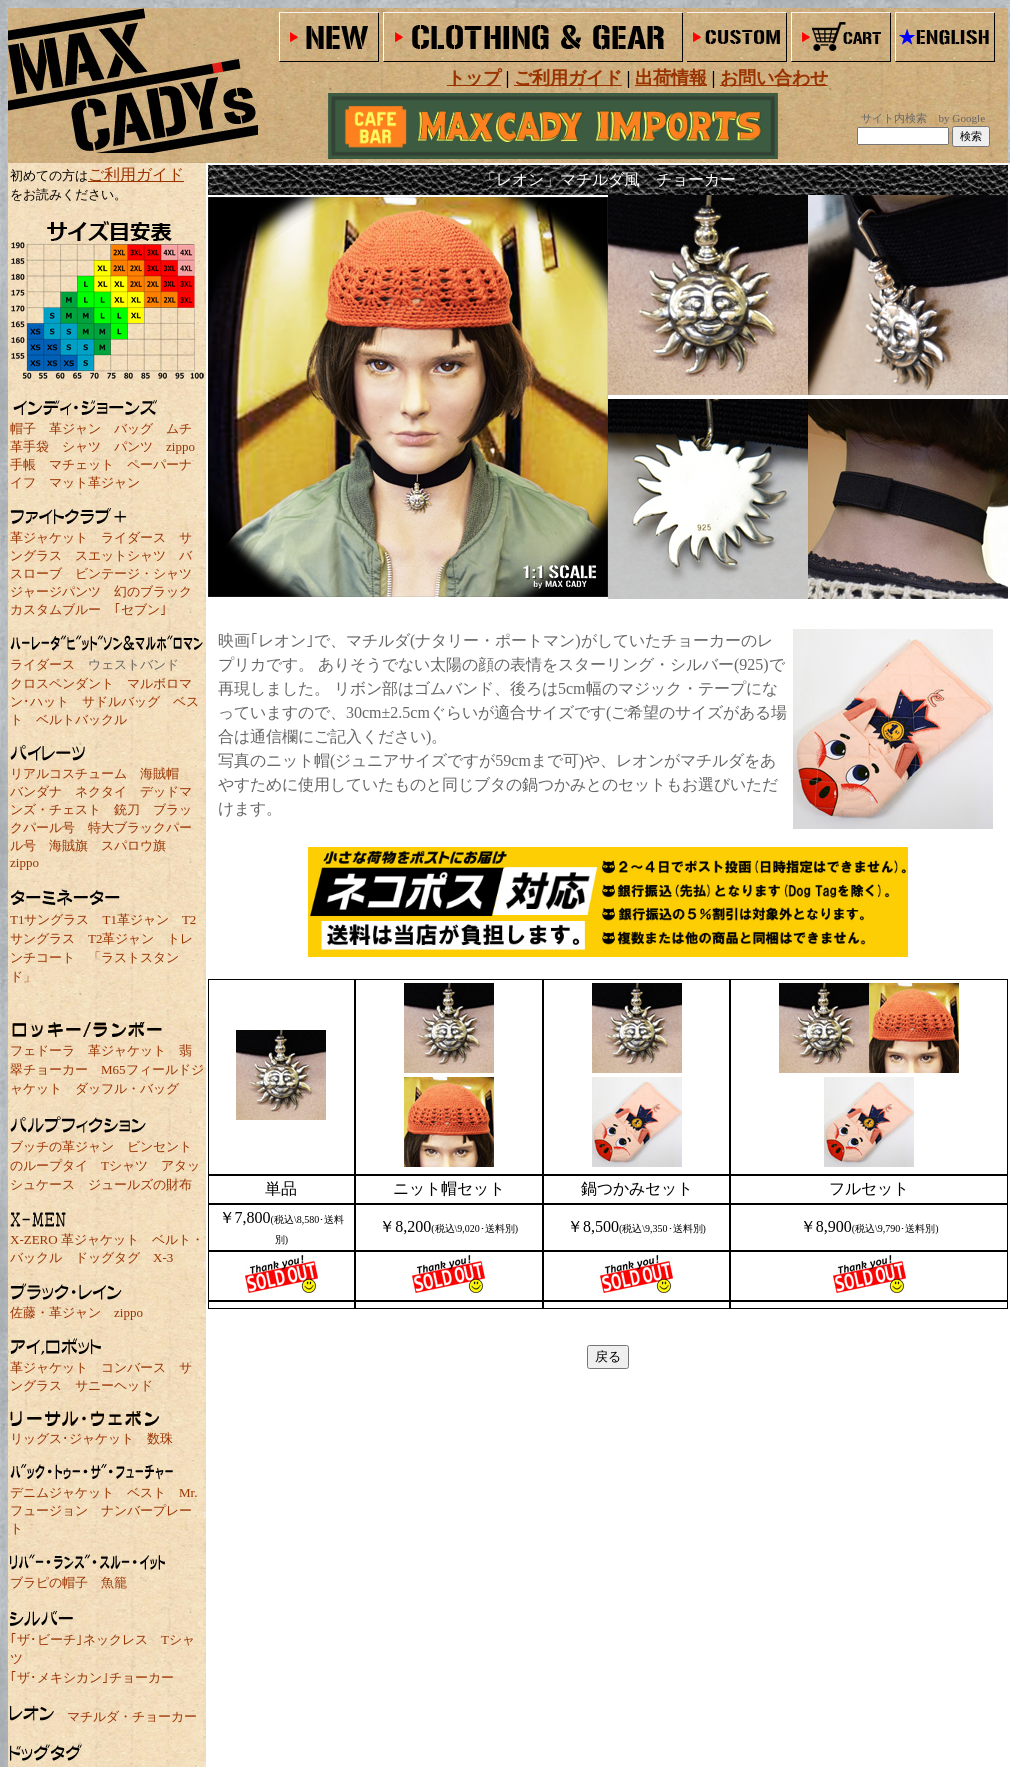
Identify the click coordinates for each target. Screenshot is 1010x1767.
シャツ (81, 446)
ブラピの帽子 (49, 1582)
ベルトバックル (81, 719)
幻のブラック (153, 591)
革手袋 (29, 446)
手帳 (23, 464)
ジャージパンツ (55, 591)
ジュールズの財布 (140, 1184)
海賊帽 (159, 773)
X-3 (163, 1257)
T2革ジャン (121, 938)
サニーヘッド (114, 1385)
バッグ (133, 428)
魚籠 (114, 1582)
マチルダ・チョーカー (132, 1716)
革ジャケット (49, 537)
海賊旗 (68, 845)
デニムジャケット (62, 1492)
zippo (180, 446)
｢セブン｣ (140, 609)
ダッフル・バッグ (127, 1088)
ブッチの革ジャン (62, 1146)
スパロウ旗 (133, 845)
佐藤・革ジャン (55, 1312)
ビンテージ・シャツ (133, 573)
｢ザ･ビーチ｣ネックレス (79, 1639)
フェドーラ (42, 1050)
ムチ (179, 428)
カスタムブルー (55, 609)
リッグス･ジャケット (72, 1438)
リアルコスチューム (68, 773)
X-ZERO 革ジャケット (74, 1239)
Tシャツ (124, 1165)
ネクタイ (101, 791)
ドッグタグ (107, 1257)
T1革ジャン (135, 919)
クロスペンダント (62, 683)
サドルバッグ (121, 701)
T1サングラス (49, 919)
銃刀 (127, 809)
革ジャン (75, 428)
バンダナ (36, 791)
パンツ (133, 446)
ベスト (146, 1492)
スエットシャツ (120, 555)
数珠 (160, 1438)
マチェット (81, 464)
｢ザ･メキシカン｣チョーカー (92, 1677)
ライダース (133, 537)
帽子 (23, 428)
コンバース (133, 1367)
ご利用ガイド (136, 174)
